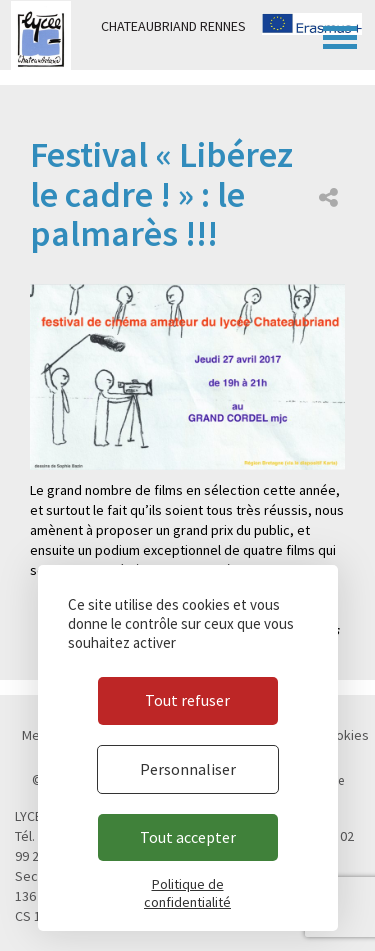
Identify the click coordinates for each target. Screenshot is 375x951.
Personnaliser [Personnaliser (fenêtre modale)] (188, 769)
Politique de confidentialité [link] (187, 893)
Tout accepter (188, 837)
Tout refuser (187, 700)
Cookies (344, 735)
